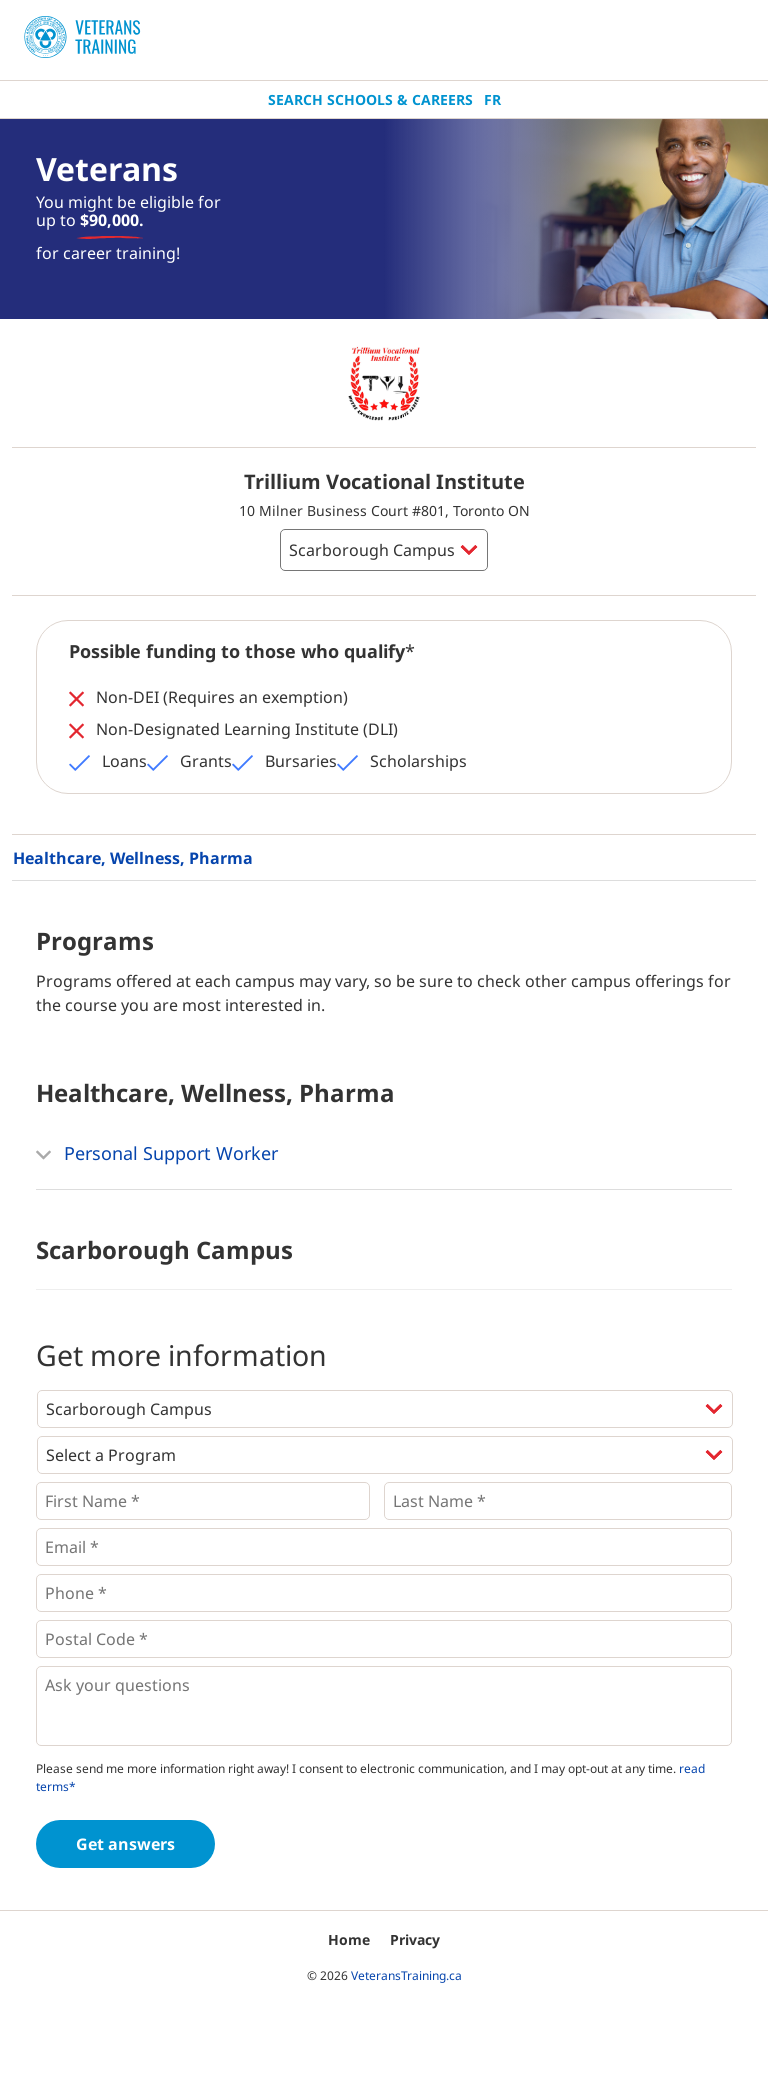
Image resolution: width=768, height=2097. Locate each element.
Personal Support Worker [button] (157, 1155)
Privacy (415, 1939)
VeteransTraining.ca (406, 1975)
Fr (492, 99)
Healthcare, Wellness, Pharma (133, 858)
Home (349, 1939)
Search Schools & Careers (370, 99)
